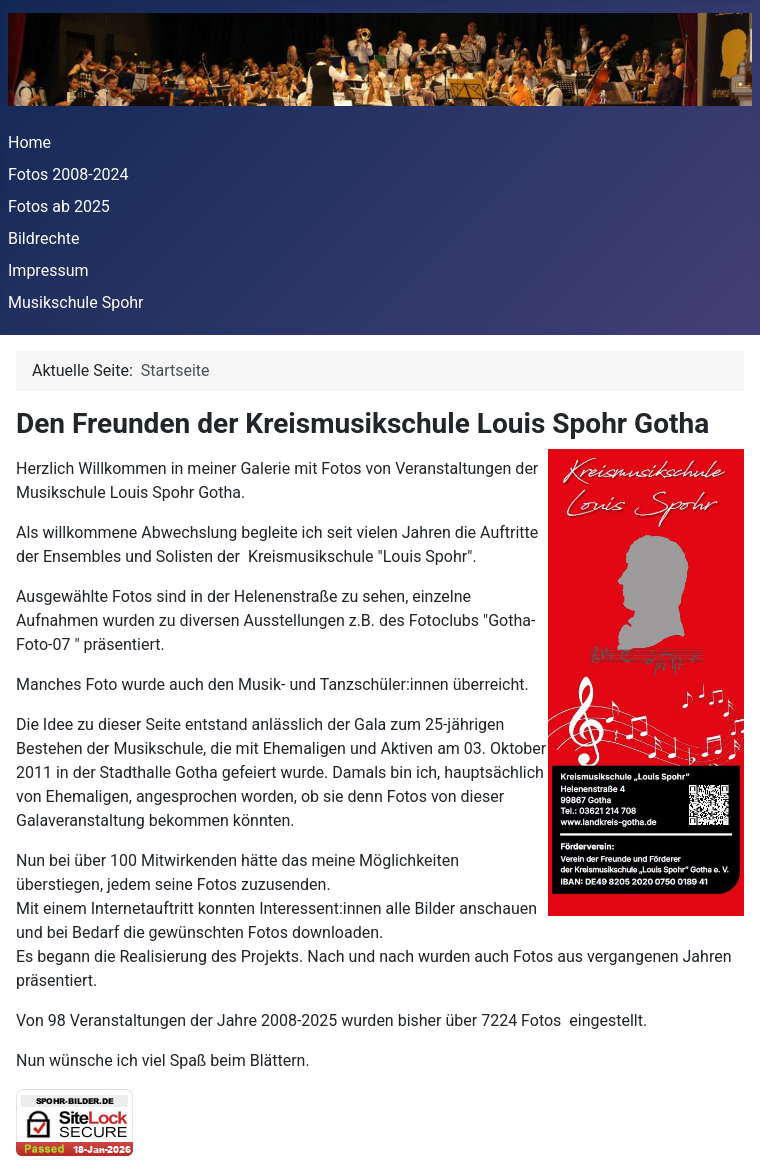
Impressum (48, 270)
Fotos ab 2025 (59, 206)
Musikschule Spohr (76, 302)
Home (29, 142)
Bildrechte (43, 238)
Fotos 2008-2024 (68, 174)
